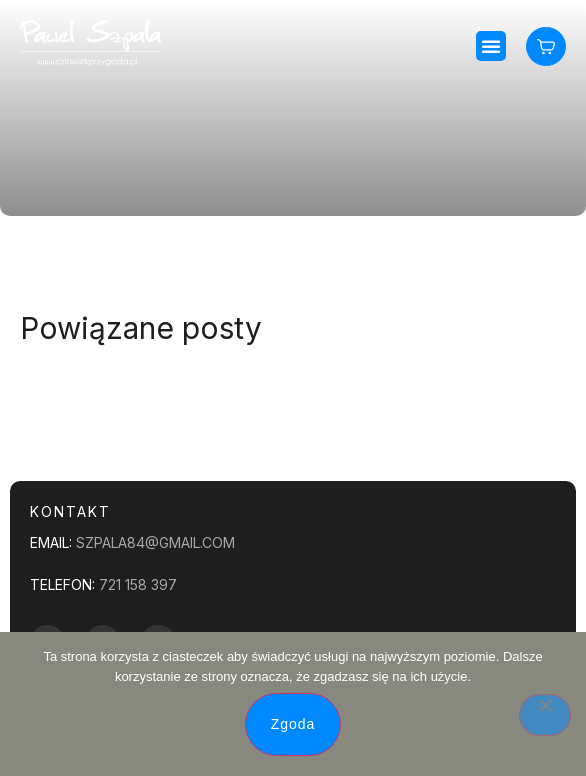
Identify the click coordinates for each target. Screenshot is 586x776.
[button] (491, 46)
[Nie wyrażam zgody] (545, 715)
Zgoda (293, 724)
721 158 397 (138, 584)
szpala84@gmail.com (155, 542)
